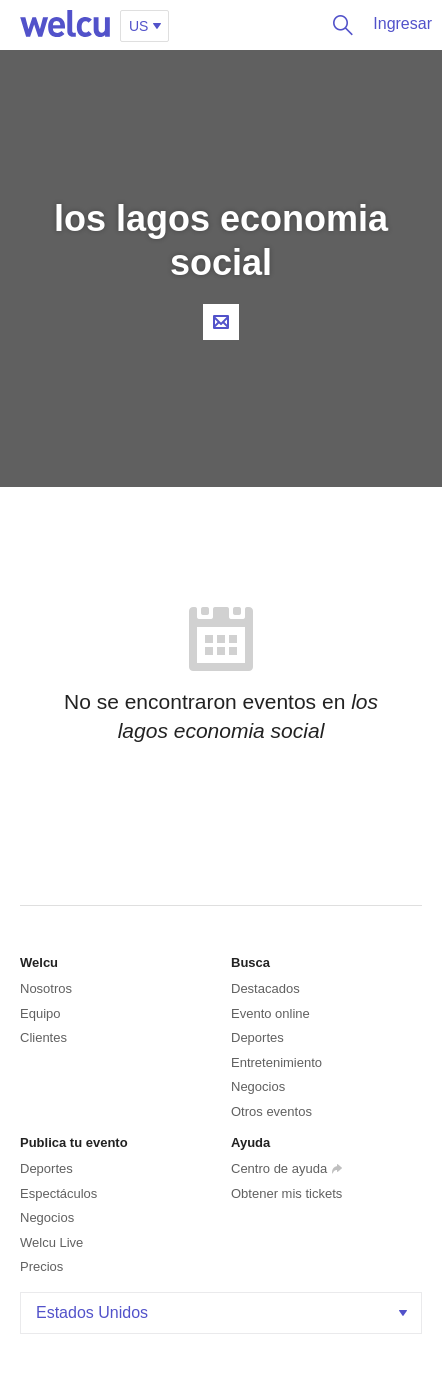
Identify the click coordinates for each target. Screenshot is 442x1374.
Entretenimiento (276, 1062)
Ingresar (402, 23)
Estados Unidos (223, 1312)
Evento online (270, 1013)
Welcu (65, 25)
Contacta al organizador (221, 322)
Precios (41, 1266)
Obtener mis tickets (286, 1193)
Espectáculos (58, 1193)
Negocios (258, 1086)
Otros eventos (271, 1111)
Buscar (338, 25)
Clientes (43, 1037)
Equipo (40, 1013)
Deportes (257, 1037)
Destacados (265, 988)
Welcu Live (51, 1242)
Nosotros (46, 988)
